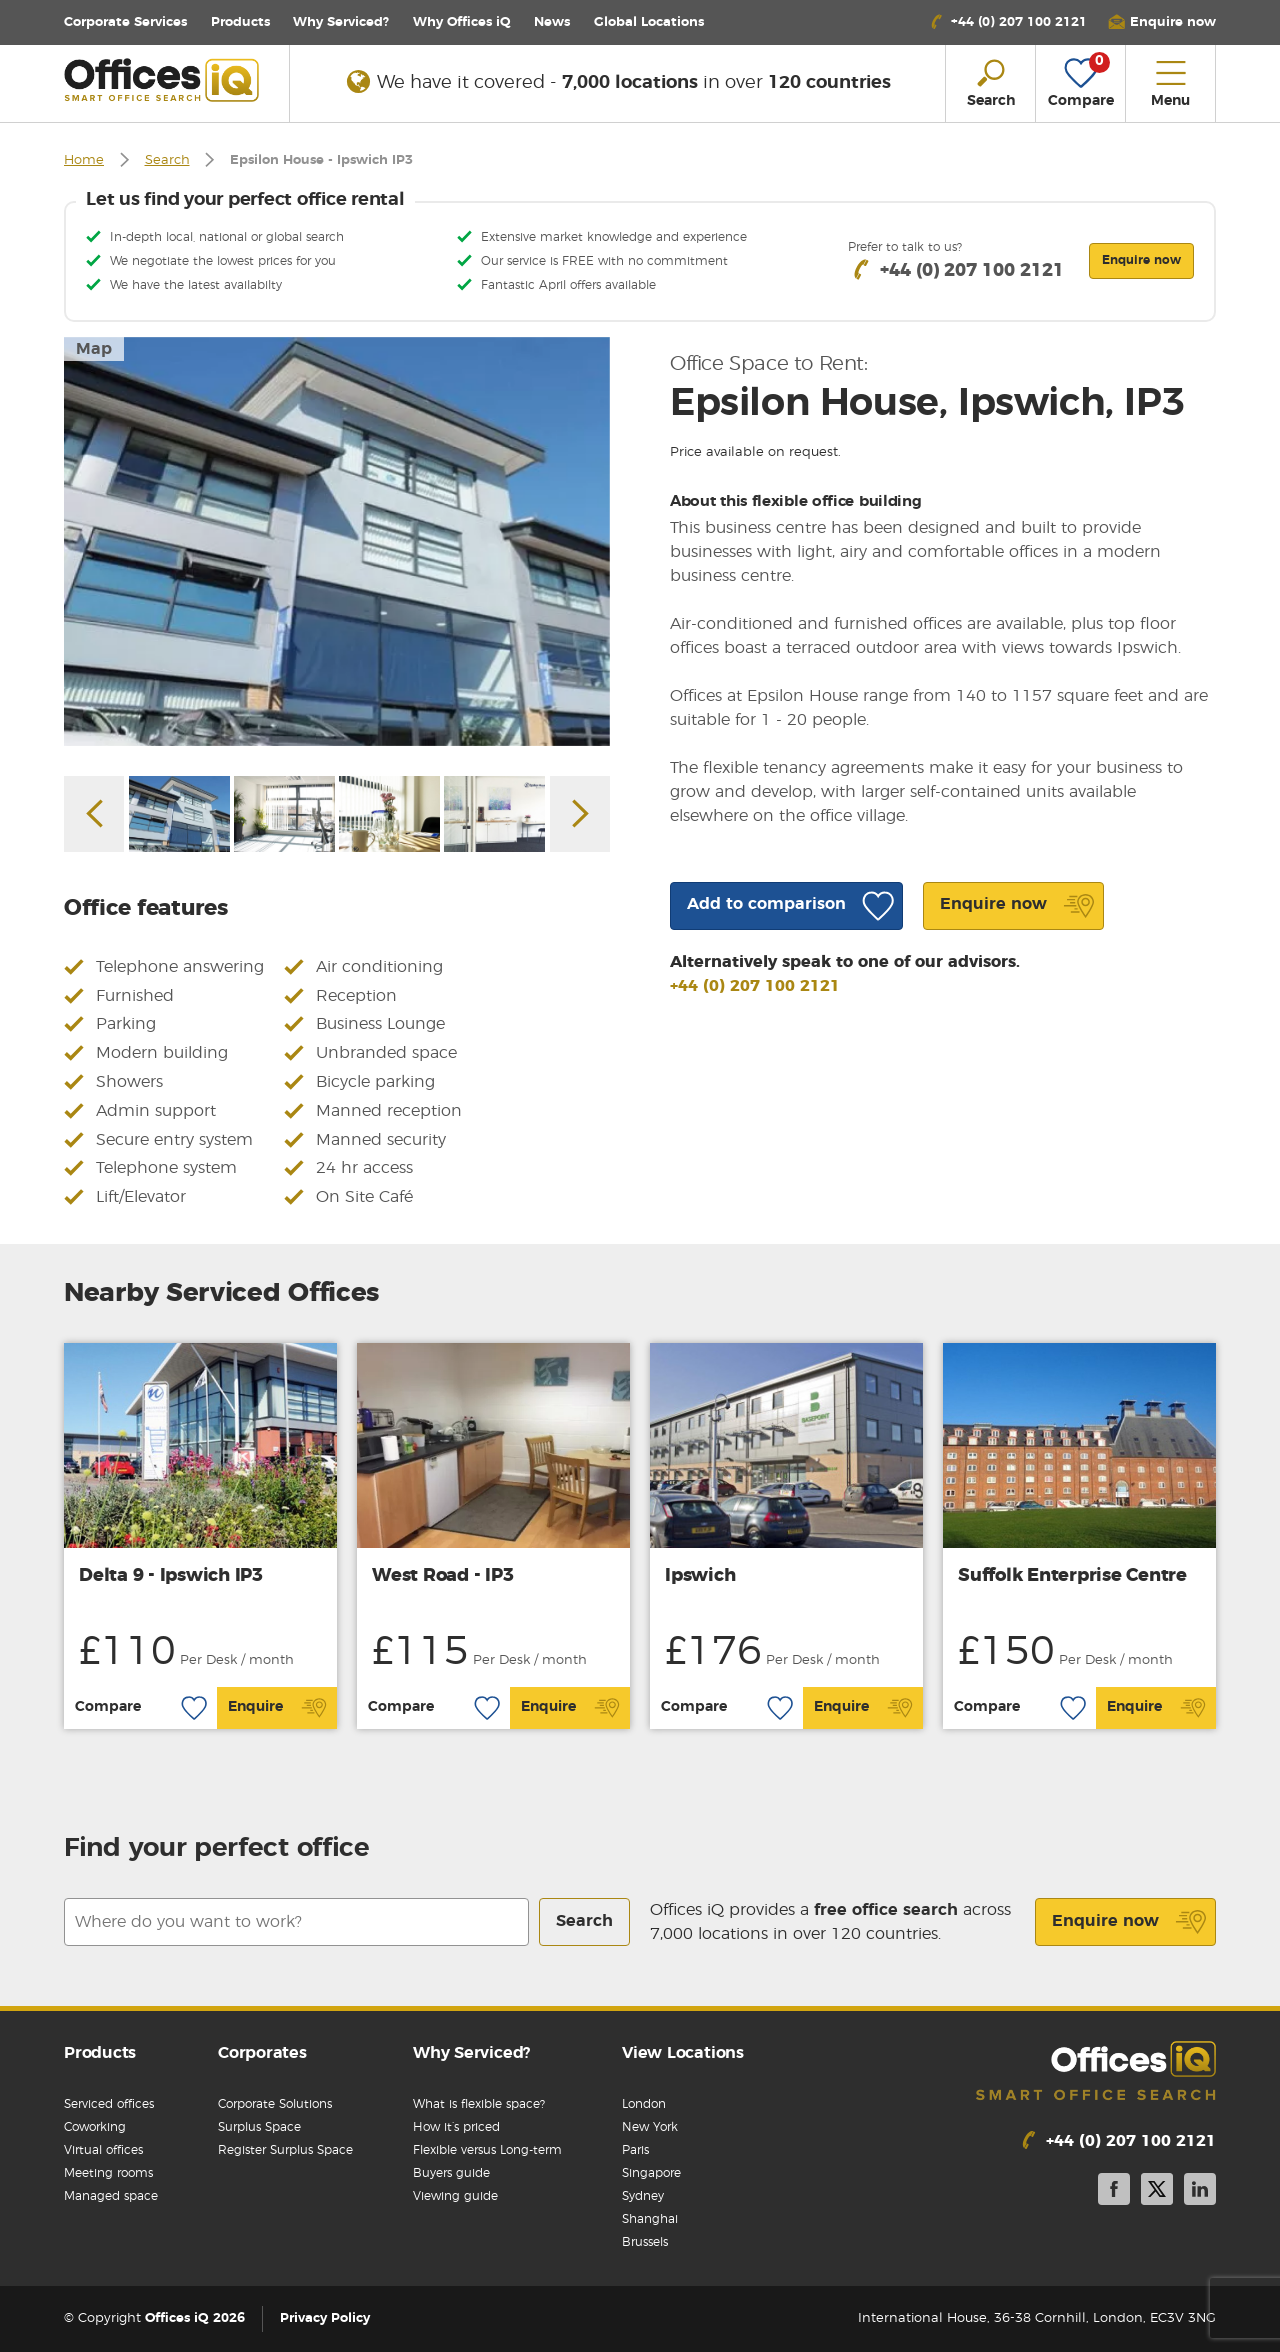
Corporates (262, 2053)
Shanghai (650, 2219)
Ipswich (700, 1576)
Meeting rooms (108, 2173)
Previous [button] (94, 814)
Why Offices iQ (462, 22)
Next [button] (580, 814)
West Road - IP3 (442, 1576)
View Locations (683, 2053)
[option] (337, 541)
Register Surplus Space (285, 2150)
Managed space (111, 2196)
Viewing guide (455, 2196)
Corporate (125, 22)
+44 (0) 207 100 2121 (755, 986)
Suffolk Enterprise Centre (1072, 1576)
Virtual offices (103, 2150)
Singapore (651, 2173)
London (644, 2104)
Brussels (645, 2242)
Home (84, 160)
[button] (1162, 22)
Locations (649, 22)
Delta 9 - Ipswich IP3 (171, 1576)
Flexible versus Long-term (487, 2150)
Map (94, 349)
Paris (635, 2150)
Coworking (95, 2127)
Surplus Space (259, 2127)
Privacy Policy (325, 2318)
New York (650, 2127)
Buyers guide (451, 2173)
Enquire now (1129, 1922)
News (552, 22)
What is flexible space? (479, 2104)
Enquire (277, 1708)
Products (240, 22)
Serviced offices (109, 2104)
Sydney (643, 2196)
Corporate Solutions (275, 2104)
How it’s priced (456, 2127)
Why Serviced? (341, 22)
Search (167, 160)
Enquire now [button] (1141, 260)
